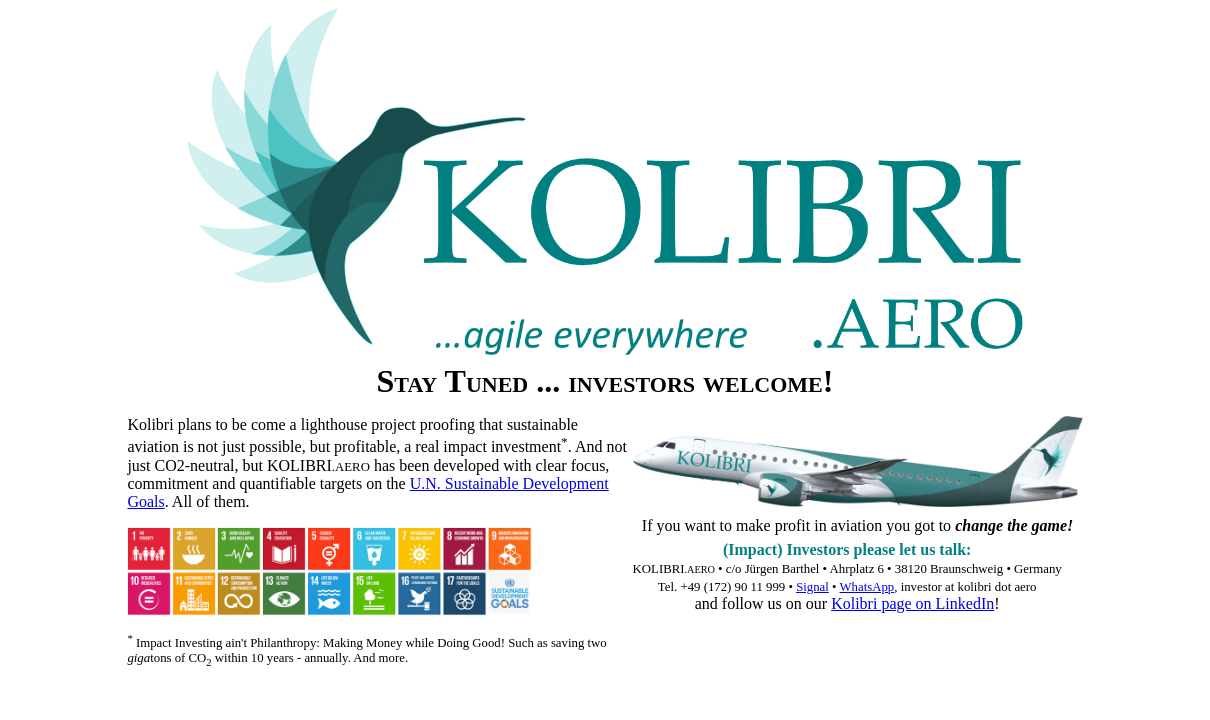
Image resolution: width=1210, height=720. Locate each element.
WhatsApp (867, 587)
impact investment (502, 447)
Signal (812, 587)
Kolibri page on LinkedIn (912, 603)
